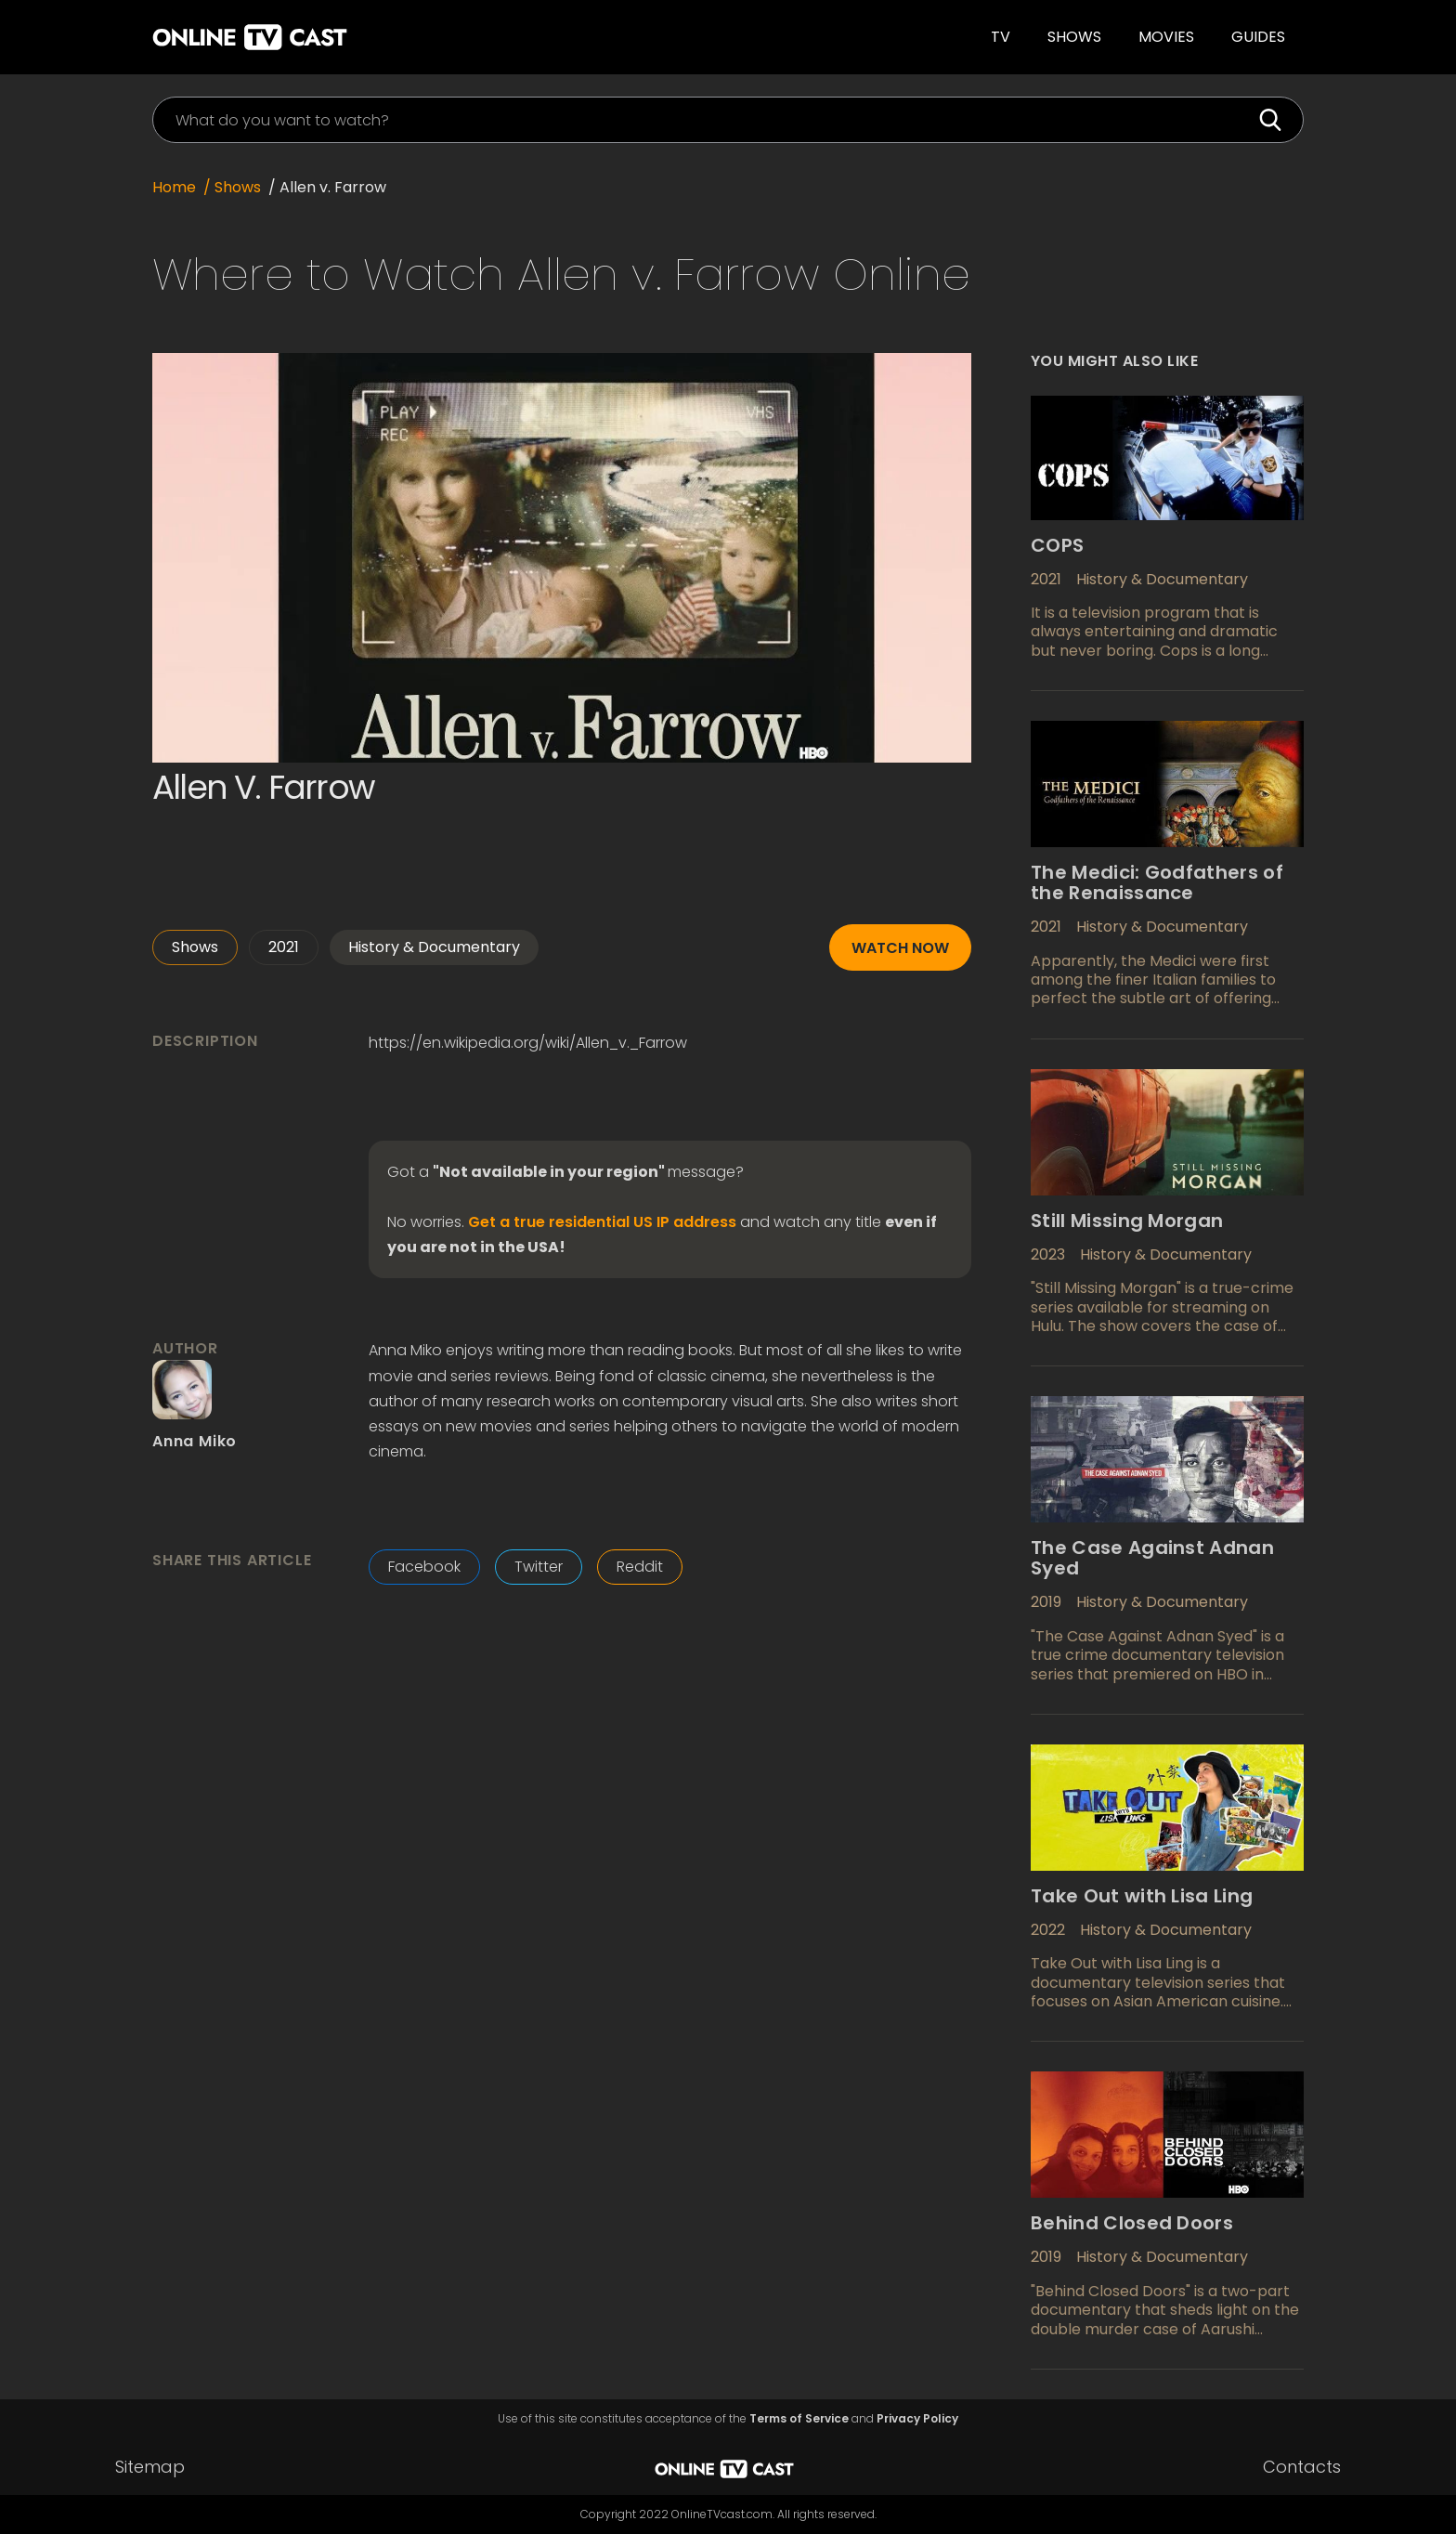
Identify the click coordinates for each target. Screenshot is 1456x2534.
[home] (406, 37)
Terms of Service (799, 2418)
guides (1258, 36)
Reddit (640, 1566)
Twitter (538, 1566)
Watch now (900, 948)
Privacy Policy (917, 2418)
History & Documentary (434, 947)
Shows (1074, 36)
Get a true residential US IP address (602, 1222)
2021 (283, 947)
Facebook (424, 1566)
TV (1000, 36)
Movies (1166, 36)
